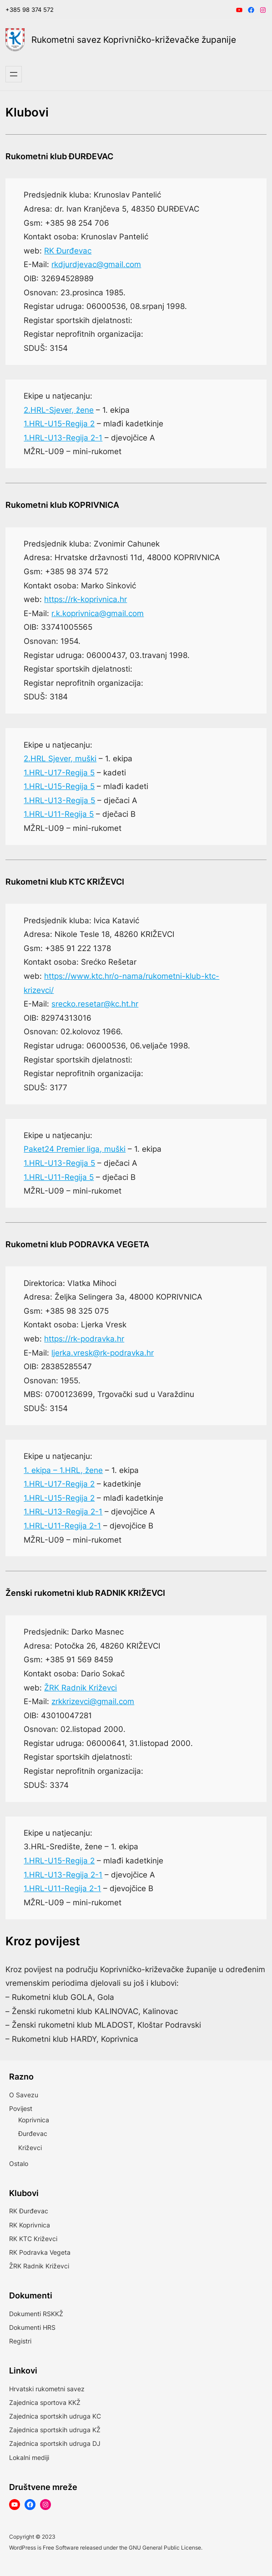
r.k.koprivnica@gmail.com (97, 613)
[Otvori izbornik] (13, 74)
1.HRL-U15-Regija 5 (59, 786)
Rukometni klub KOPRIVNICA (62, 505)
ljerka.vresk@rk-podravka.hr (102, 1352)
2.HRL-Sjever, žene (59, 410)
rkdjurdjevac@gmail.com (96, 264)
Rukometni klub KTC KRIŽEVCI (64, 881)
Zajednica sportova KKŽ (45, 2402)
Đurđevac (32, 2133)
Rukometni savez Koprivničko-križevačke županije (133, 40)
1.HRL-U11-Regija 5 (59, 814)
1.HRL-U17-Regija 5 (59, 772)
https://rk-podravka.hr (84, 1338)
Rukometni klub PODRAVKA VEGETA (77, 1244)
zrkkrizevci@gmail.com (92, 1701)
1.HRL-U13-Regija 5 (59, 800)
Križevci (30, 2147)
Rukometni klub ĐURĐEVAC (59, 156)
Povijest (20, 2108)
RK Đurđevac (67, 250)
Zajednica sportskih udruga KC (55, 2416)
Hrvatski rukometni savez (47, 2389)
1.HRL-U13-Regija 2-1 (63, 437)
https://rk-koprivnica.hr (85, 599)
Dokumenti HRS (32, 2327)
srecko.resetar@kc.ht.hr (94, 1003)
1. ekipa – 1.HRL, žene (63, 1470)
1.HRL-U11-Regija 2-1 (62, 1525)
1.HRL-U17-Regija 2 (59, 1483)
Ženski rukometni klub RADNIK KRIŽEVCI (85, 1593)
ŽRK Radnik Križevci (80, 1687)
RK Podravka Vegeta (40, 2252)
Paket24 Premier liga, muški (75, 1149)
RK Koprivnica (29, 2225)
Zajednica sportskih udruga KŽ (55, 2430)
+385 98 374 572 (29, 9)
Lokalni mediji (29, 2457)
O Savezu (23, 2095)
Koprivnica (33, 2120)
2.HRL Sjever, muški (60, 758)
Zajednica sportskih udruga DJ (55, 2443)
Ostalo (18, 2163)
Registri (20, 2341)
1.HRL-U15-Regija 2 (59, 423)
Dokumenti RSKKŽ (36, 2314)
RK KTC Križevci (33, 2238)
